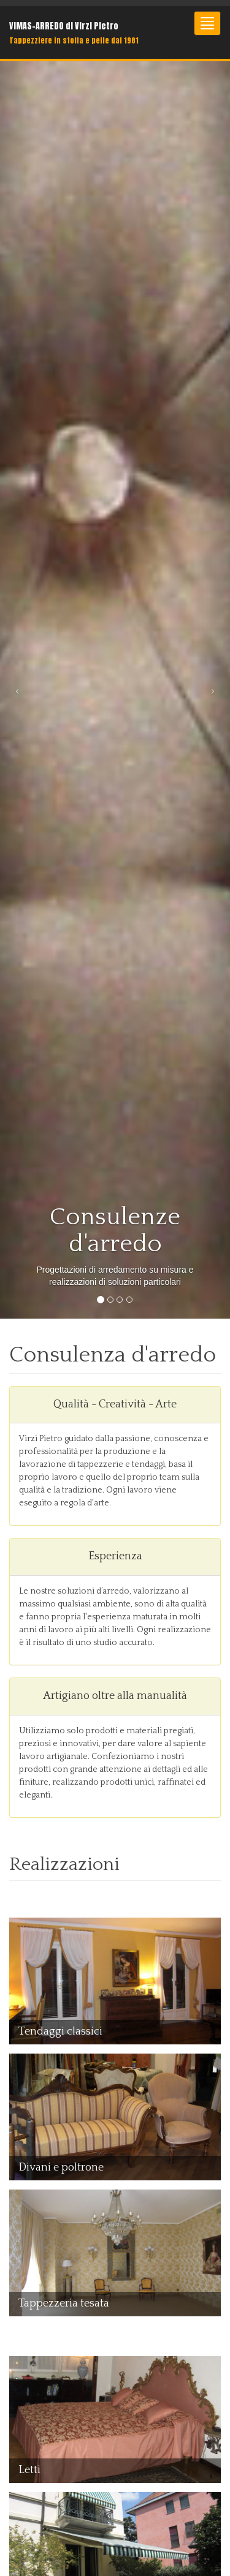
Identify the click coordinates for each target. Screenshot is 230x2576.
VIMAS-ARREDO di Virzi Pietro (63, 26)
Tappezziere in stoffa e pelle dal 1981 (74, 40)
